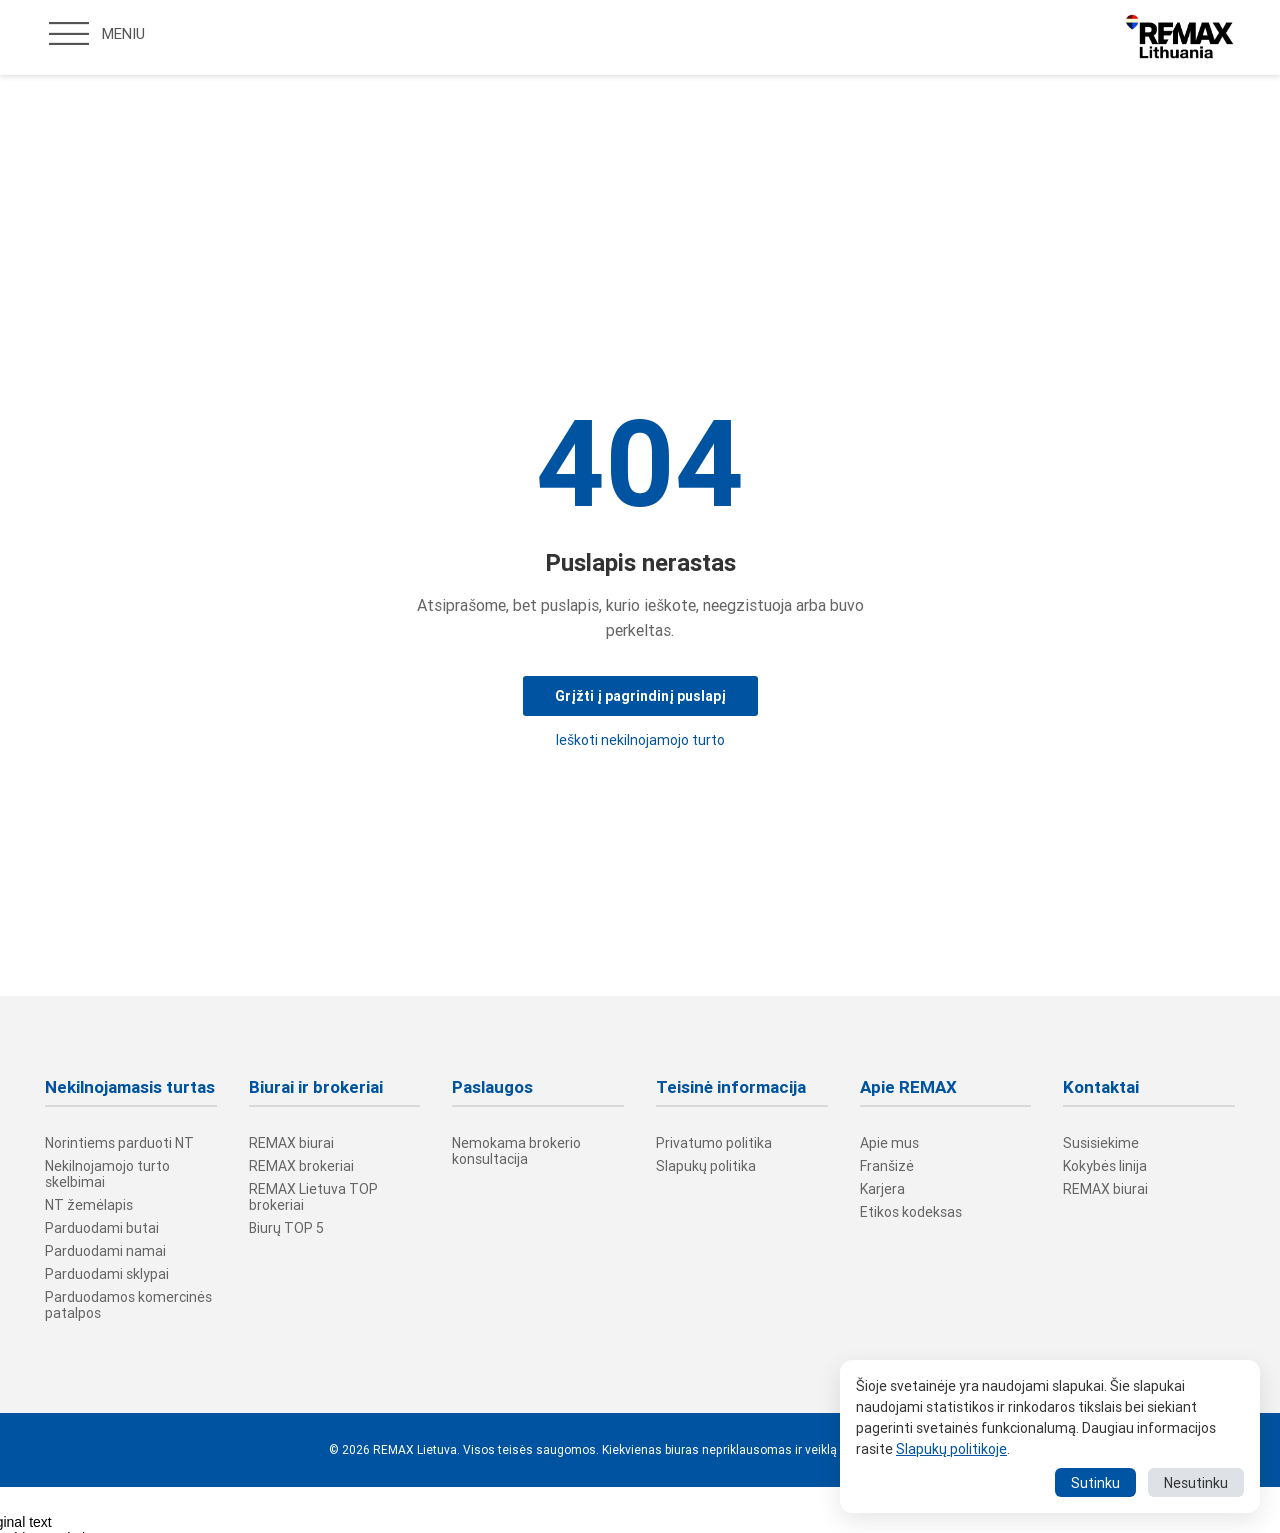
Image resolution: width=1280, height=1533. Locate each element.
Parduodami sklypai (107, 1274)
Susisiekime (1101, 1143)
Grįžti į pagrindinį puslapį (640, 696)
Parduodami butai (102, 1228)
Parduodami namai (105, 1251)
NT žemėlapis (89, 1205)
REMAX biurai (291, 1143)
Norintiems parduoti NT (119, 1143)
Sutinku (1095, 1483)
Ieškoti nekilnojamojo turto (640, 740)
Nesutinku (1196, 1483)
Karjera (882, 1189)
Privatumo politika (714, 1143)
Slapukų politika (706, 1166)
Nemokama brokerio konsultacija (516, 1151)
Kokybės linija (1105, 1166)
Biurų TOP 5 (286, 1228)
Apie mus (889, 1143)
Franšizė (887, 1166)
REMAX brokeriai (301, 1166)
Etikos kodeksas (911, 1212)
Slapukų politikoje (951, 1449)
